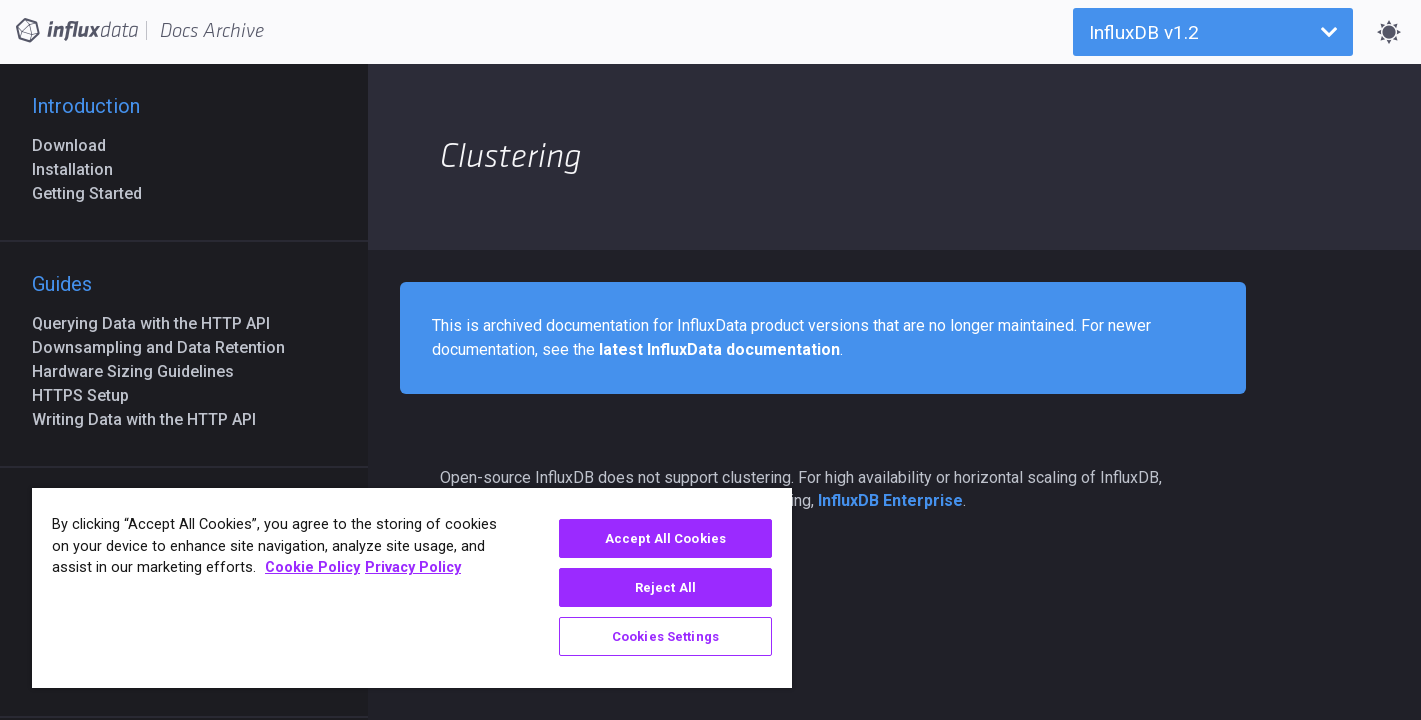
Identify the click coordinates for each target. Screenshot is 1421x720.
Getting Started (95, 193)
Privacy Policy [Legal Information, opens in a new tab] (413, 567)
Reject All (665, 587)
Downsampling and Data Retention (166, 347)
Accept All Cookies (665, 538)
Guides (62, 284)
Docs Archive (212, 31)
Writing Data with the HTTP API (152, 419)
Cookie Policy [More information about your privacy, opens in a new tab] (312, 567)
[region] (412, 588)
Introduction (86, 106)
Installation (80, 169)
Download (77, 145)
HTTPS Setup (88, 395)
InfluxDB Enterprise (890, 500)
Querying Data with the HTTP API (159, 323)
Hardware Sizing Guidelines (141, 371)
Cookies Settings (665, 636)
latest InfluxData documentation (719, 349)
